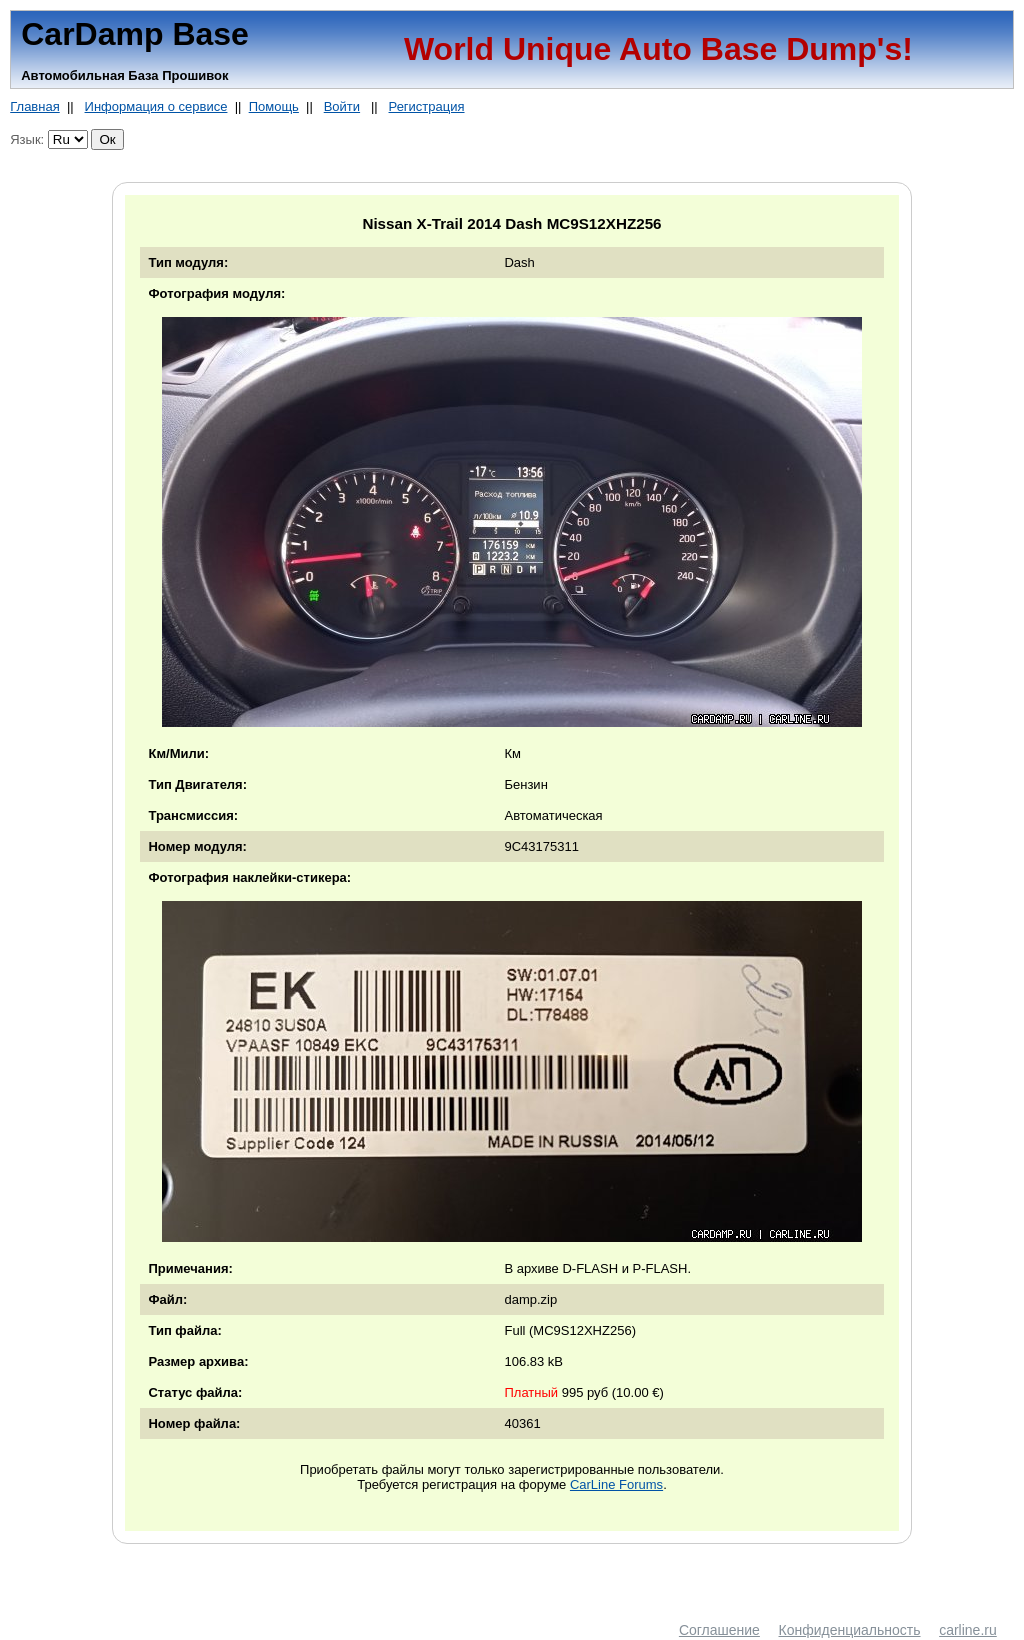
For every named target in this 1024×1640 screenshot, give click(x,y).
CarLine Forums (616, 1484)
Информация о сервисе (156, 106)
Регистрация (427, 106)
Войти (342, 106)
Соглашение (719, 1630)
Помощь (274, 106)
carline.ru (968, 1630)
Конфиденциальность (850, 1630)
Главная (34, 106)
